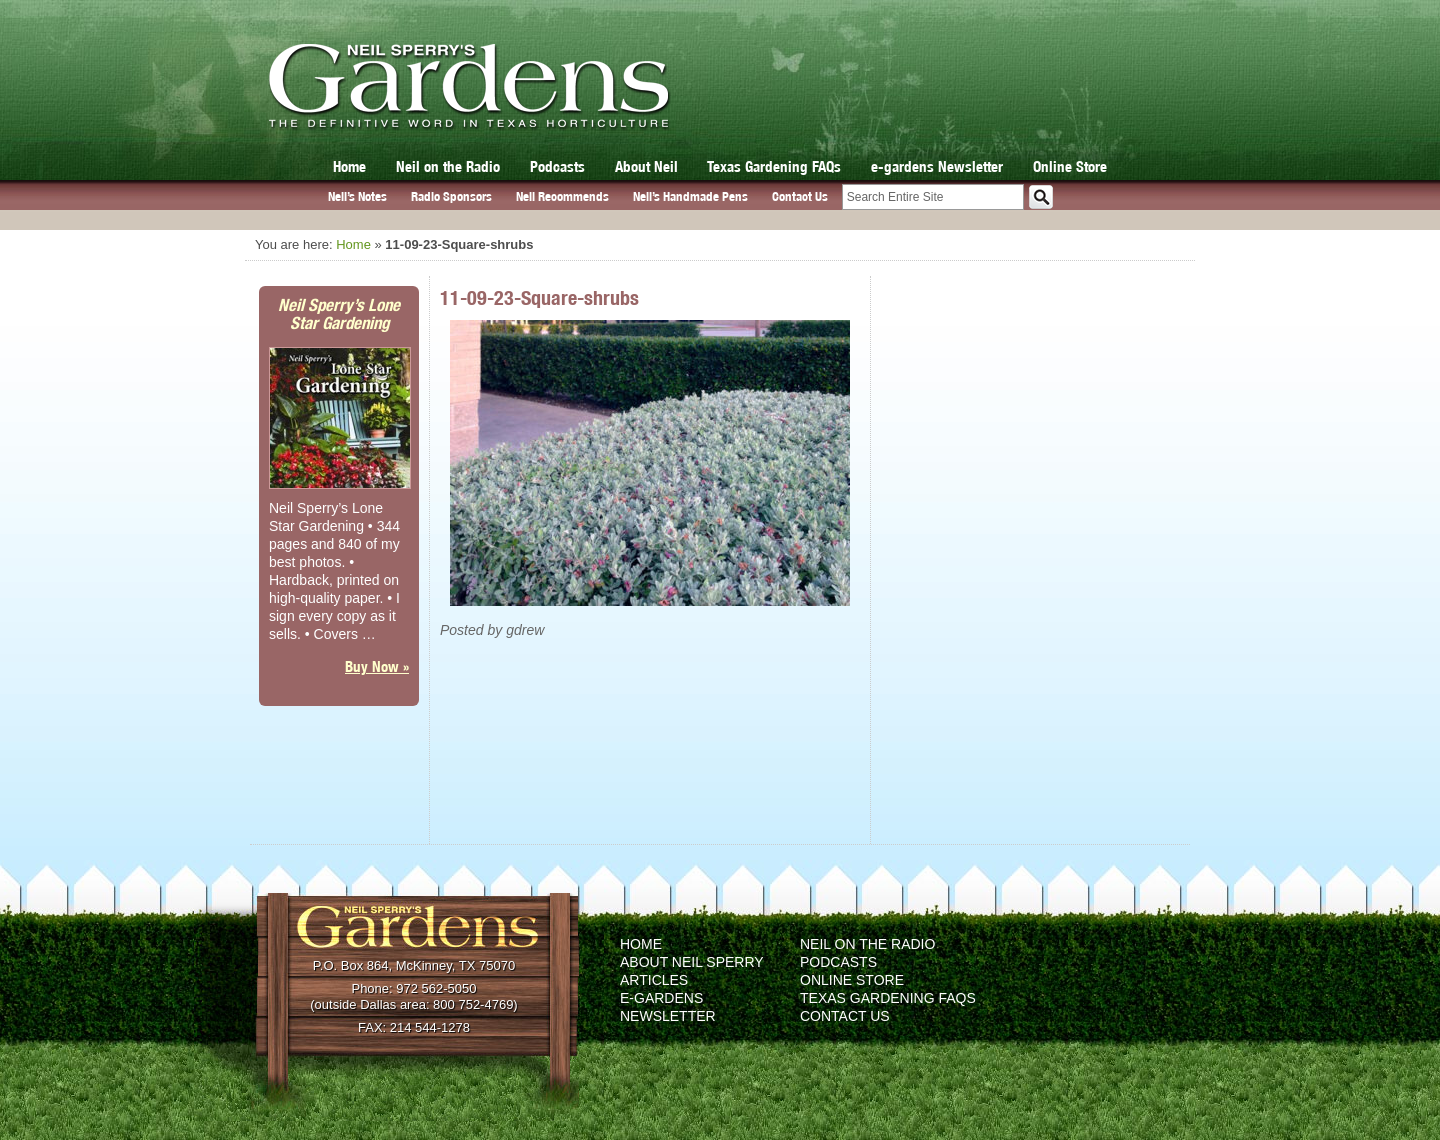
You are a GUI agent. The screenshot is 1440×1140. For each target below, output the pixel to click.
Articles (654, 980)
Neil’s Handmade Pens (690, 196)
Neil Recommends (562, 196)
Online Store (1070, 166)
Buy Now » (377, 666)
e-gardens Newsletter (937, 166)
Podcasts (557, 166)
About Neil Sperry (692, 962)
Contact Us (800, 196)
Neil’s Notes (357, 196)
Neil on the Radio (448, 166)
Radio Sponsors (451, 196)
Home (349, 166)
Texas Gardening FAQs (774, 166)
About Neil (646, 166)
